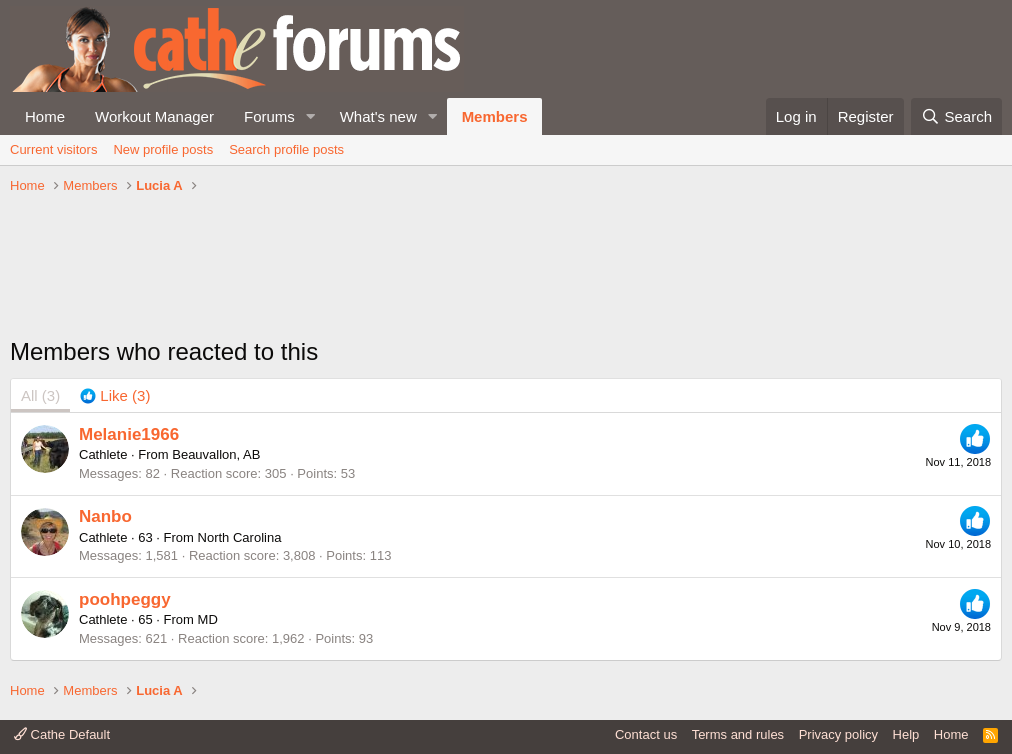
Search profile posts (286, 149)
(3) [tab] (40, 395)
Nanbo (105, 516)
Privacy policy (838, 734)
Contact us (646, 734)
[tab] (115, 395)
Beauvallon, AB (216, 454)
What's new (378, 116)
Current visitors (53, 149)
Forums (269, 116)
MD (208, 619)
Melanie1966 (129, 434)
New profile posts (163, 149)
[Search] (956, 116)
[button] (311, 116)
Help (906, 734)
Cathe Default (62, 734)
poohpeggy (125, 599)
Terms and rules (738, 734)
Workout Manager (154, 116)
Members (495, 116)
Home (45, 116)
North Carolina (240, 537)
